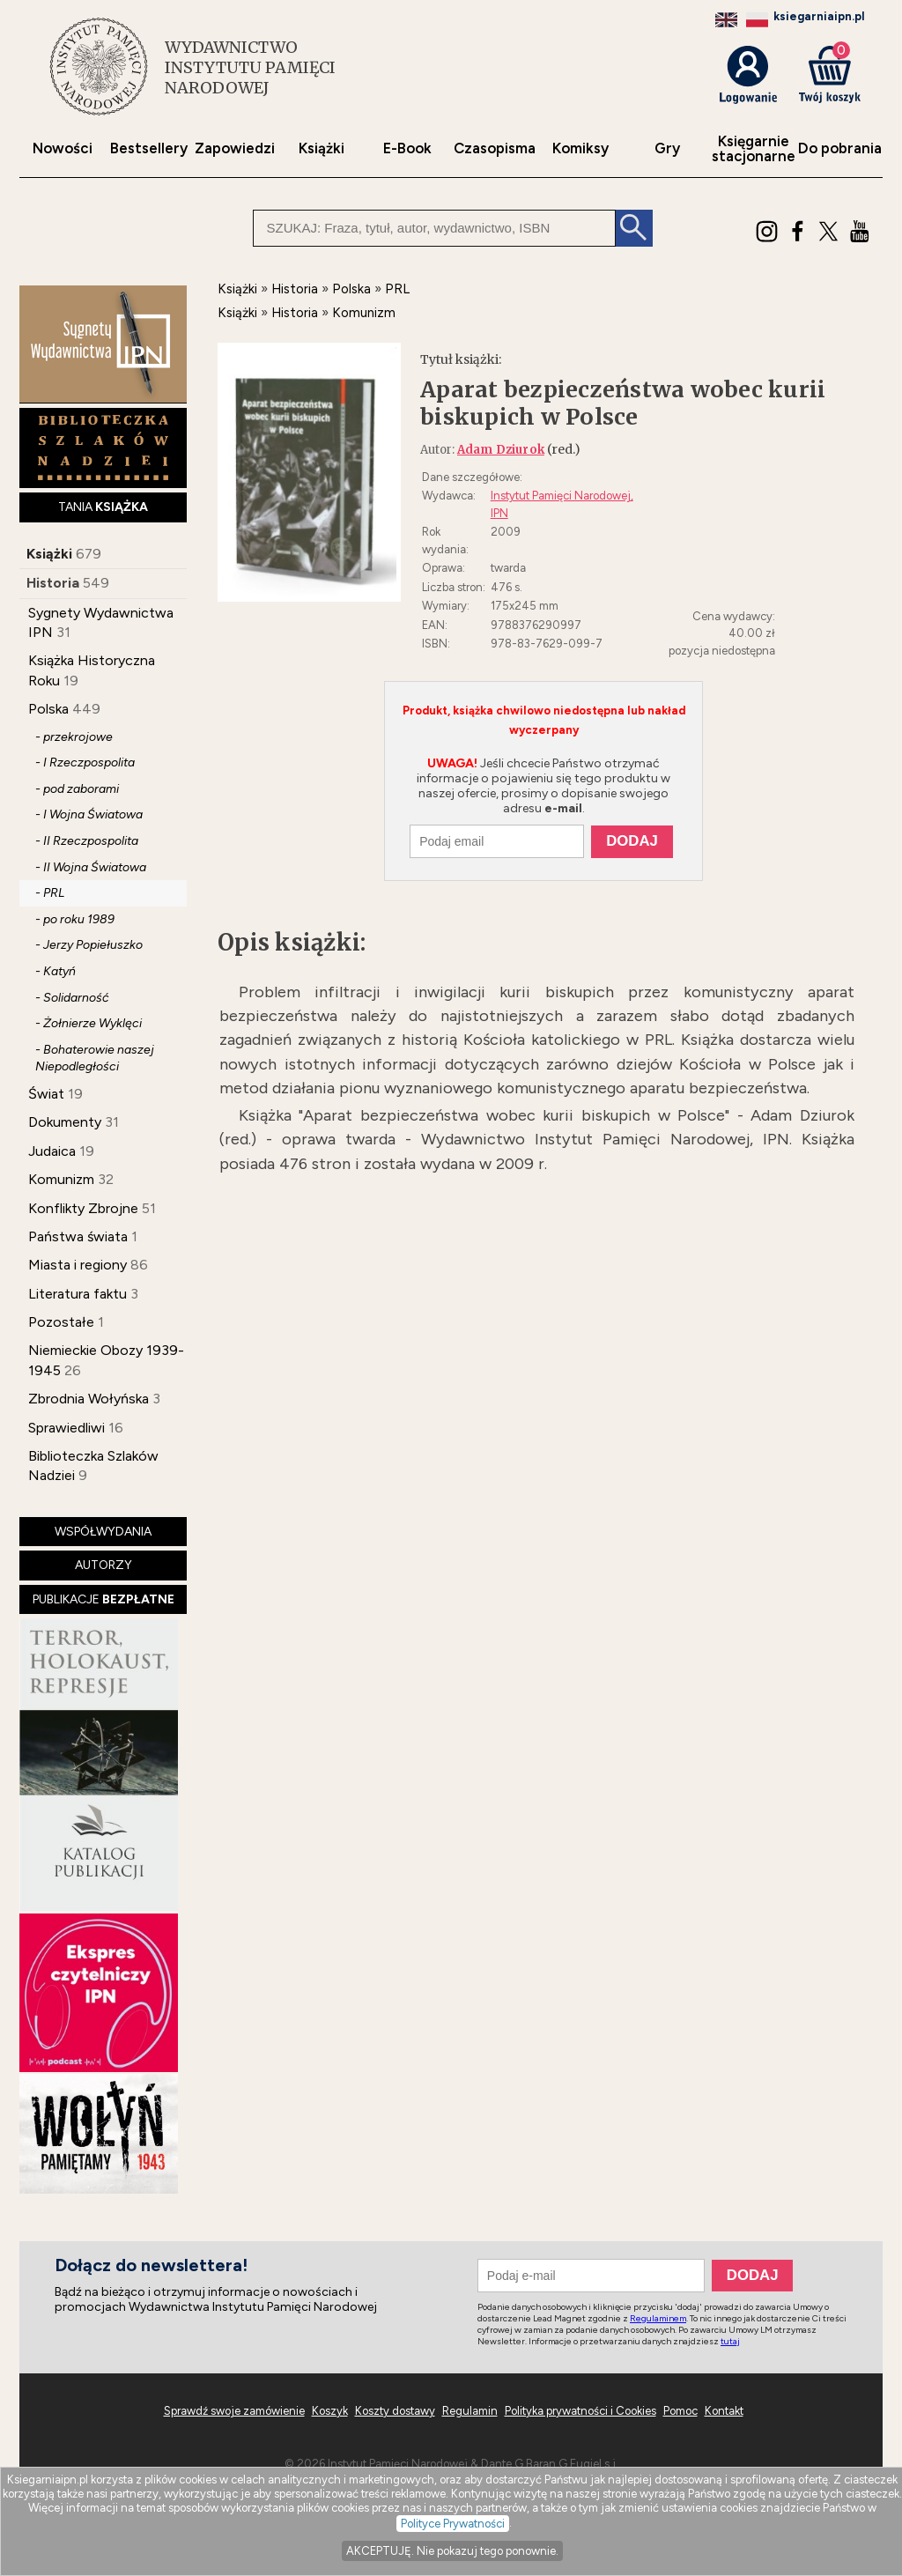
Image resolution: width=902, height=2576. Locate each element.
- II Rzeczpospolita (86, 840)
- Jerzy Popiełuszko (89, 944)
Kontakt (724, 2410)
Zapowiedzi (235, 148)
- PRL (49, 892)
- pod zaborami (77, 788)
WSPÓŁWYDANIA (103, 1531)
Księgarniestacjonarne (753, 149)
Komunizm (61, 1179)
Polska (48, 708)
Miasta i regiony (77, 1264)
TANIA (103, 507)
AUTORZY (103, 1565)
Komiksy (580, 148)
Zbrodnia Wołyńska (88, 1398)
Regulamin (470, 2410)
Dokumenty (64, 1122)
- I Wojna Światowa (89, 814)
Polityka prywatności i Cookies (580, 2410)
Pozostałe (61, 1322)
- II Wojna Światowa (90, 867)
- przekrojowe (74, 736)
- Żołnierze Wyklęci (88, 1023)
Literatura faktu (77, 1293)
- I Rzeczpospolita (85, 762)
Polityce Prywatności (453, 2523)
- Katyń (55, 971)
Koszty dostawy (395, 2410)
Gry (667, 148)
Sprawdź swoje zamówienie (234, 2410)
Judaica (52, 1151)
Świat (46, 1093)
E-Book (407, 148)
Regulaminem (658, 2318)
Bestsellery (149, 148)
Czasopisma (495, 148)
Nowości (62, 148)
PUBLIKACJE (103, 1599)
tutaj (730, 2341)
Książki (321, 148)
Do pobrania (840, 148)
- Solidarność (72, 997)
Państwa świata (78, 1236)
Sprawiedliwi (66, 1427)
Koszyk (330, 2410)
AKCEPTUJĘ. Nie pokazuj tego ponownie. (452, 2550)
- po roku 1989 (75, 919)
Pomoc (680, 2410)
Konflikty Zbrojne (83, 1208)
